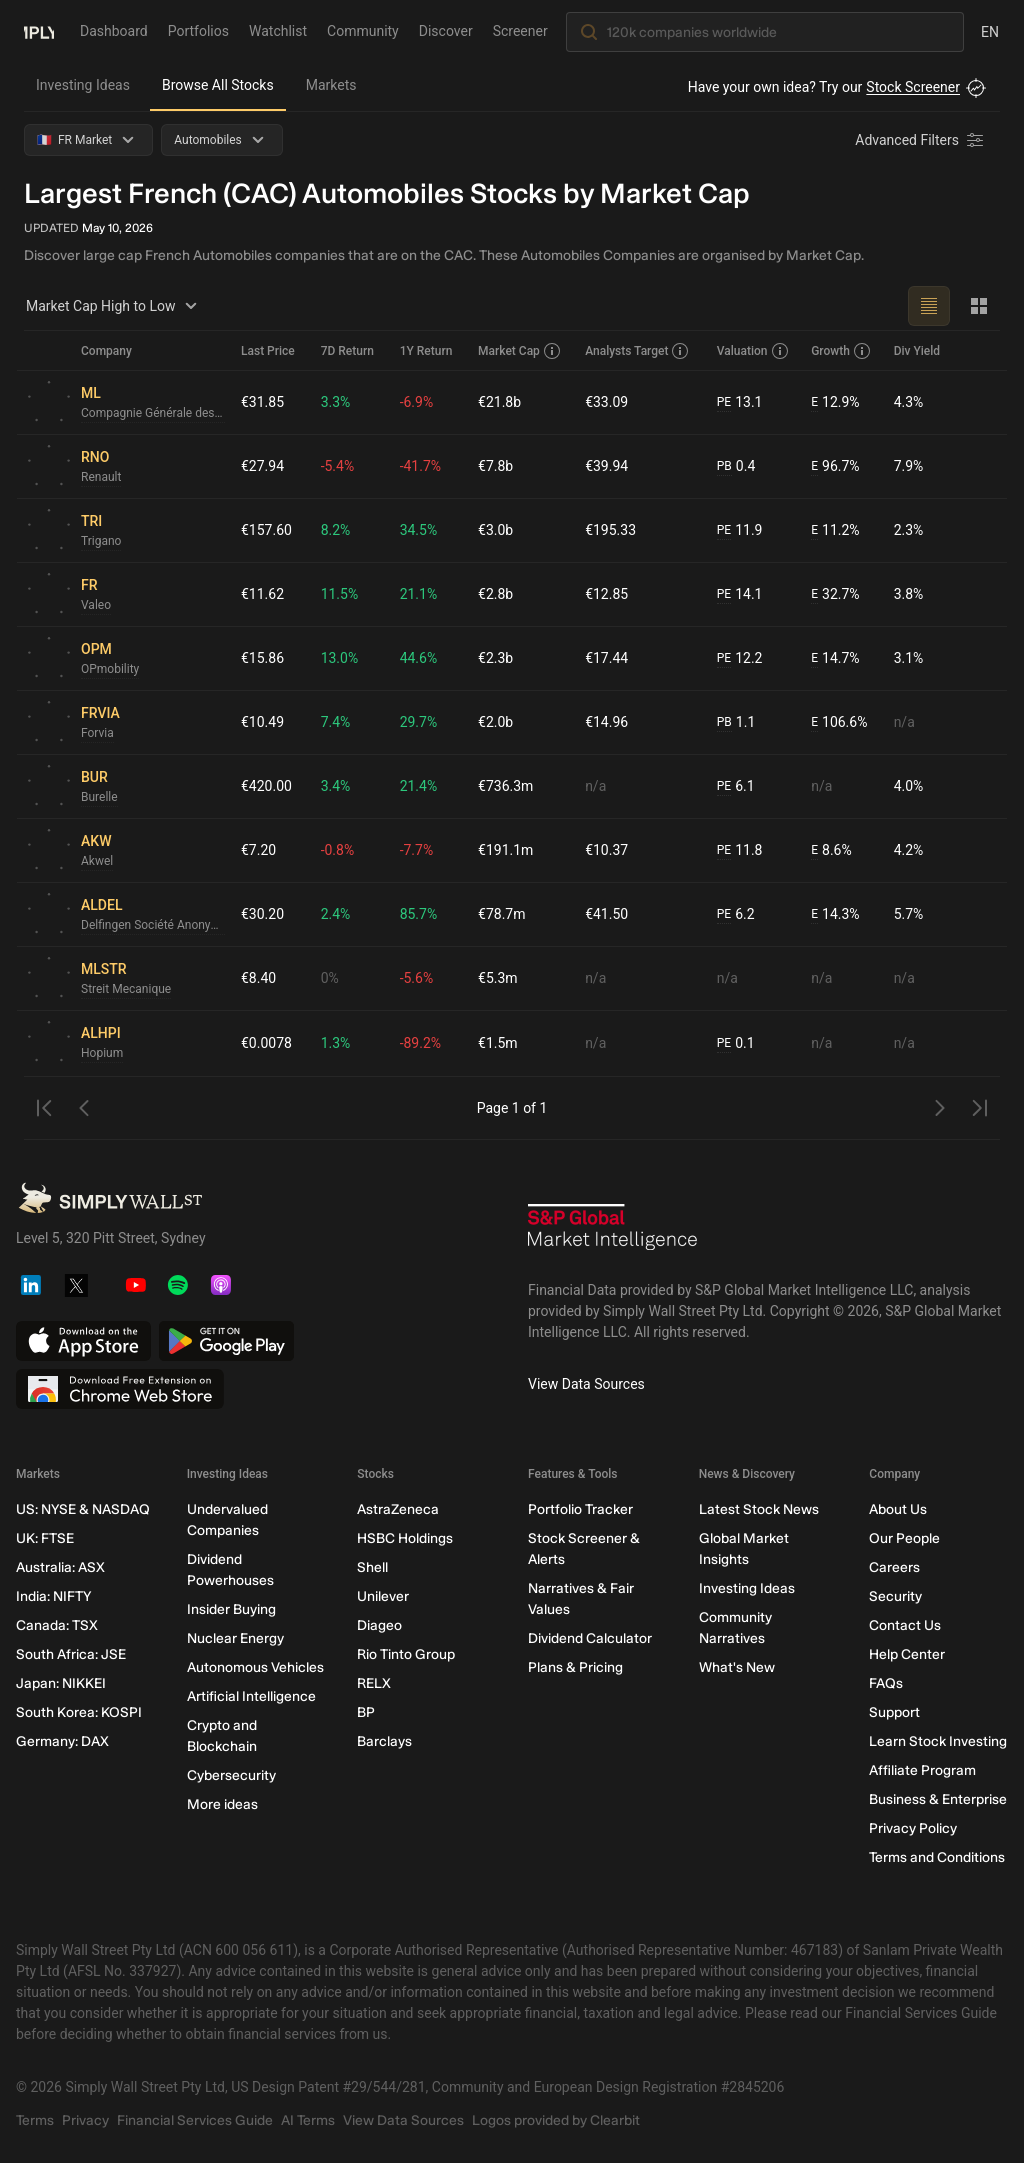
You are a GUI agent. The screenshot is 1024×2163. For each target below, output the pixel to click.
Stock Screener (913, 87)
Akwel (97, 861)
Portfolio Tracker (580, 1509)
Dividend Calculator (590, 1638)
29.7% (419, 722)
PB (724, 466)
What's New (737, 1667)
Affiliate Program (922, 1770)
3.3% (336, 402)
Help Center (907, 1654)
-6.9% (417, 402)
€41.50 (606, 914)
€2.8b (495, 594)
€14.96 (606, 722)
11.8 (740, 850)
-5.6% (417, 978)
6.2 (736, 914)
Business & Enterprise (938, 1799)
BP (366, 1712)
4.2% (909, 850)
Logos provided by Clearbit (556, 2120)
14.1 (740, 594)
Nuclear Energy (235, 1638)
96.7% (835, 466)
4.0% (909, 786)
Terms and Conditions (937, 1857)
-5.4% (338, 466)
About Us (898, 1509)
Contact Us (905, 1625)
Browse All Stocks (218, 85)
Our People (904, 1538)
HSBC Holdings (405, 1538)
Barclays (384, 1741)
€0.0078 (266, 1043)
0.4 (736, 466)
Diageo (379, 1625)
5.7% (909, 914)
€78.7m (501, 914)
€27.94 (262, 466)
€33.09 (606, 402)
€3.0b (495, 530)
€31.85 (262, 402)
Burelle (99, 797)
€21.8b (499, 402)
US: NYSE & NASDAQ (83, 1509)
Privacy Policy (913, 1828)
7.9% (909, 466)
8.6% (831, 850)
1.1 (736, 722)
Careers (894, 1567)
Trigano (101, 541)
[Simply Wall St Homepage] (39, 31)
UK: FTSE (45, 1538)
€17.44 (606, 658)
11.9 (740, 530)
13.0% (340, 658)
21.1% (419, 594)
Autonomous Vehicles (255, 1667)
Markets (331, 85)
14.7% (835, 658)
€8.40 (258, 978)
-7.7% (417, 850)
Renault (101, 477)
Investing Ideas (83, 85)
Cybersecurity (231, 1775)
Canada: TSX (57, 1625)
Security (895, 1596)
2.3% (909, 530)
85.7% (419, 914)
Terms (35, 2120)
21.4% (419, 786)
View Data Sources (586, 1384)
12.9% (835, 402)
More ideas (222, 1804)
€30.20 (262, 914)
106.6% (839, 722)
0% (330, 978)
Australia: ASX (60, 1567)
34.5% (419, 530)
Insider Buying (231, 1609)
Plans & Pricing (575, 1667)
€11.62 (262, 594)
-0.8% (338, 850)
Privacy (85, 2120)
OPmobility (110, 669)
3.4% (336, 786)
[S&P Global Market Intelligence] (613, 1234)
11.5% (340, 594)
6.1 (736, 786)
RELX (374, 1683)
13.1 (740, 402)
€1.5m (498, 1043)
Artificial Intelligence (251, 1696)
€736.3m (505, 786)
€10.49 (262, 722)
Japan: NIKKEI (61, 1683)
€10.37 (606, 850)
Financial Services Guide (195, 2120)
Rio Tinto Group (406, 1654)
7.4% (336, 722)
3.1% (909, 658)
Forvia (97, 733)
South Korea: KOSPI (79, 1712)
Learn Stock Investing (938, 1741)
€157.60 (266, 530)
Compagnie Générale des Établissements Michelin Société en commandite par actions (153, 413)
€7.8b (495, 466)
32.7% (835, 594)
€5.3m (498, 978)
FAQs (886, 1683)
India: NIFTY (53, 1596)
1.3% (336, 1043)
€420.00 (266, 786)
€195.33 (610, 530)
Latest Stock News (759, 1509)
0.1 (736, 1043)
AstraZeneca (398, 1509)
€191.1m (505, 850)
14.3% (835, 914)
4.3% (909, 402)
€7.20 (258, 850)
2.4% (336, 914)
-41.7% (420, 466)
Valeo (96, 605)
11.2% (835, 530)
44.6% (419, 658)
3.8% (909, 594)
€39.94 (606, 466)
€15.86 (262, 658)
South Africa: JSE (71, 1654)
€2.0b (495, 722)
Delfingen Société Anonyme (153, 925)
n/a (904, 722)
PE (724, 402)
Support (894, 1712)
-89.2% (420, 1043)
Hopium (102, 1053)
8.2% (336, 530)
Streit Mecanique (126, 989)
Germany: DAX (62, 1741)
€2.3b (495, 658)
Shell (372, 1567)
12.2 (740, 658)
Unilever (383, 1596)
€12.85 (606, 594)
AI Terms (308, 2120)
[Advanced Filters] (921, 140)
